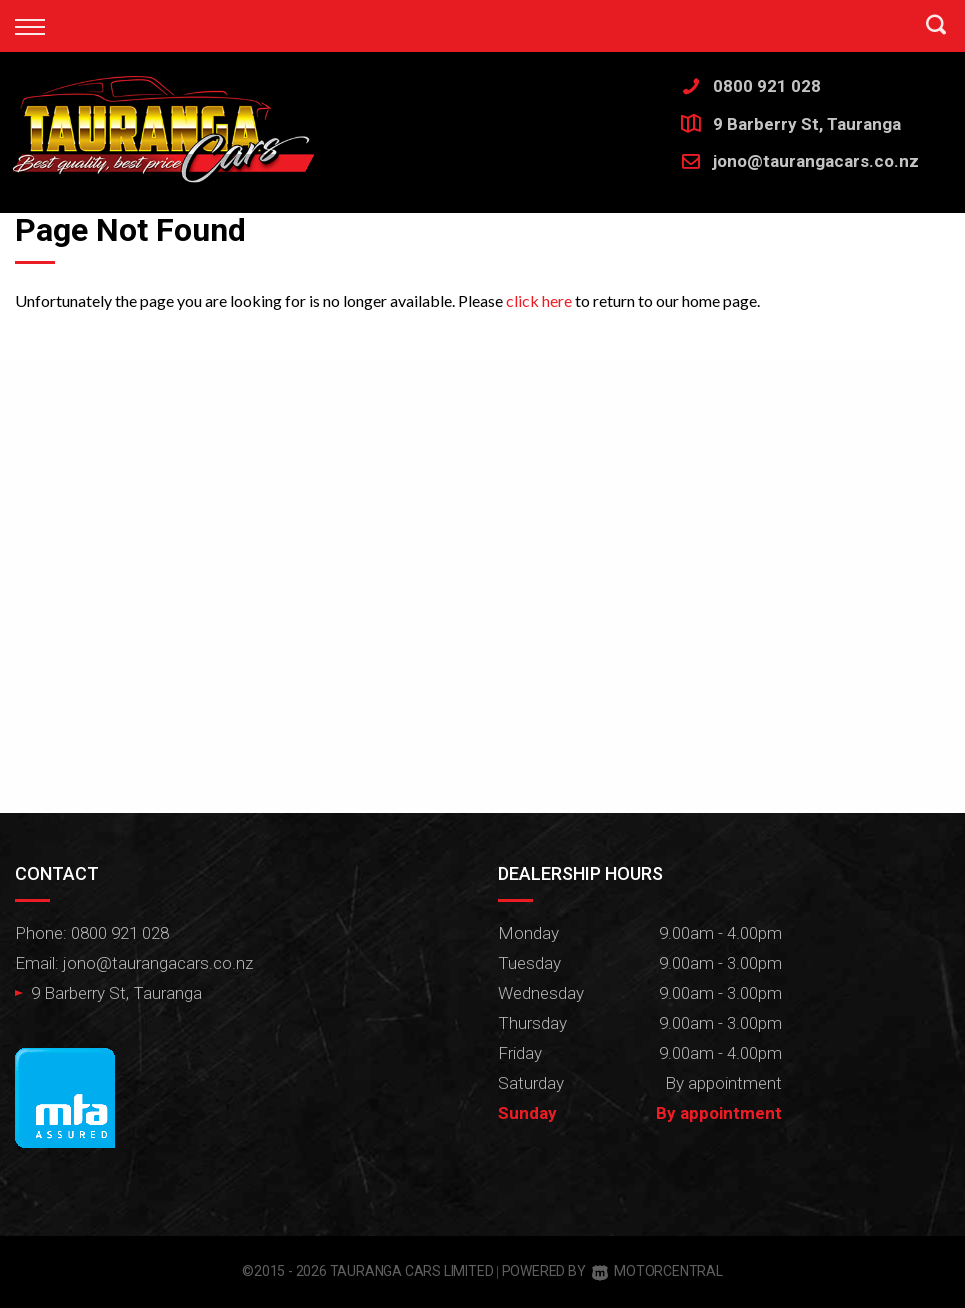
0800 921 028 (767, 86)
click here (539, 300)
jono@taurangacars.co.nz (816, 161)
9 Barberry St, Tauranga (807, 124)
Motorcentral (657, 1271)
